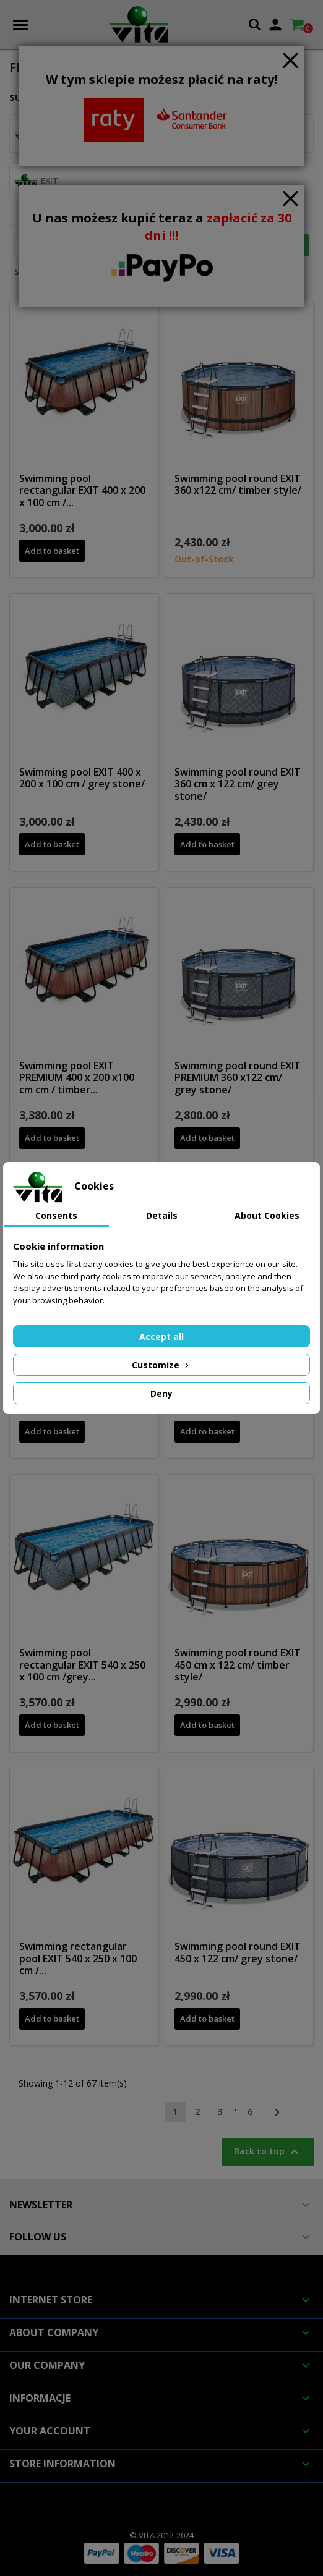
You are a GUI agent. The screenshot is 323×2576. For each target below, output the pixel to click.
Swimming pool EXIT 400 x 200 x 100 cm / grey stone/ (82, 778)
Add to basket (52, 550)
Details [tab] (162, 1215)
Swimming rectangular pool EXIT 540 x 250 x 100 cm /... (78, 1958)
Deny (161, 1393)
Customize (161, 1365)
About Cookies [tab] (267, 1215)
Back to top (268, 2152)
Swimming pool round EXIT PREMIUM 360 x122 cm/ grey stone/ (237, 1078)
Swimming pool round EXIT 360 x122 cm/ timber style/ (237, 485)
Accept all (161, 1336)
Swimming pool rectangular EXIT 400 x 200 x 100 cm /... (82, 491)
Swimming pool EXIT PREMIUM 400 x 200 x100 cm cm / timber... (76, 1078)
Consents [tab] (56, 1215)
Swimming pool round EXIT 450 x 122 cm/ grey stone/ (237, 1952)
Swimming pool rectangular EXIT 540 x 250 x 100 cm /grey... (82, 1665)
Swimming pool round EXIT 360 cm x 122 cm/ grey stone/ (237, 784)
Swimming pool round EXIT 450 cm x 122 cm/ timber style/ (237, 1665)
